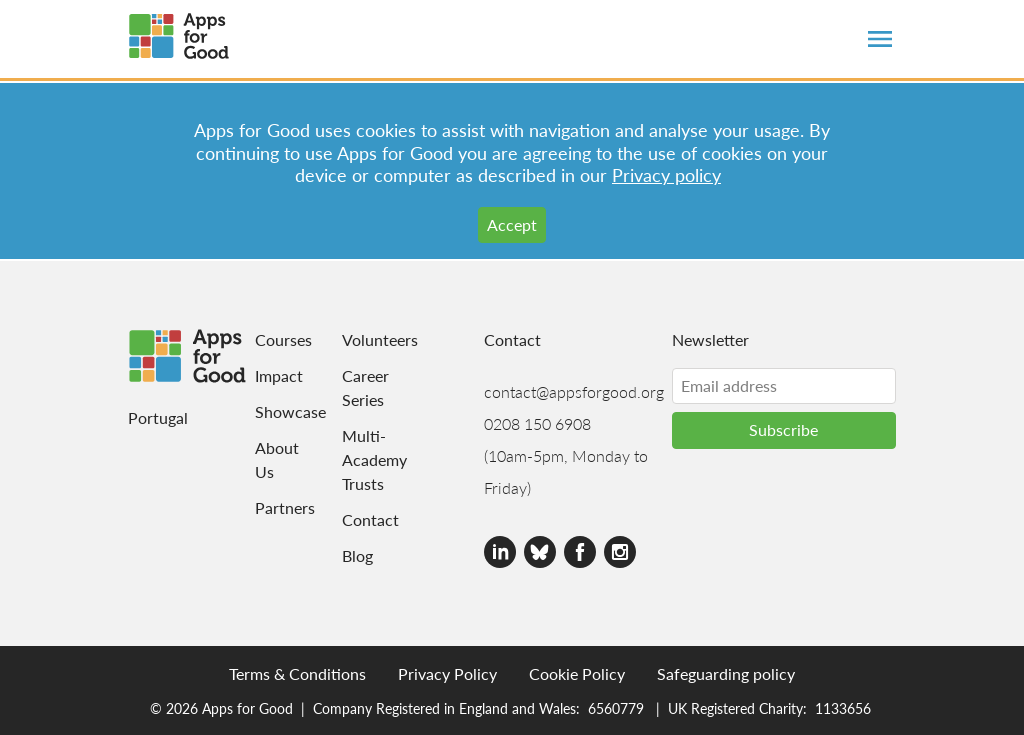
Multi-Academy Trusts (364, 459)
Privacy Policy (447, 673)
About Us (265, 459)
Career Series (364, 387)
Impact (265, 375)
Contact (364, 519)
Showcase (265, 411)
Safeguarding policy (726, 673)
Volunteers (364, 339)
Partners (265, 507)
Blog (357, 555)
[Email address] (784, 386)
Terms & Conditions (297, 673)
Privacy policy (666, 174)
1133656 (843, 708)
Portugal (158, 417)
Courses (265, 339)
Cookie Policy (577, 673)
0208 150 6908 (537, 423)
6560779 (616, 708)
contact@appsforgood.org (574, 391)
